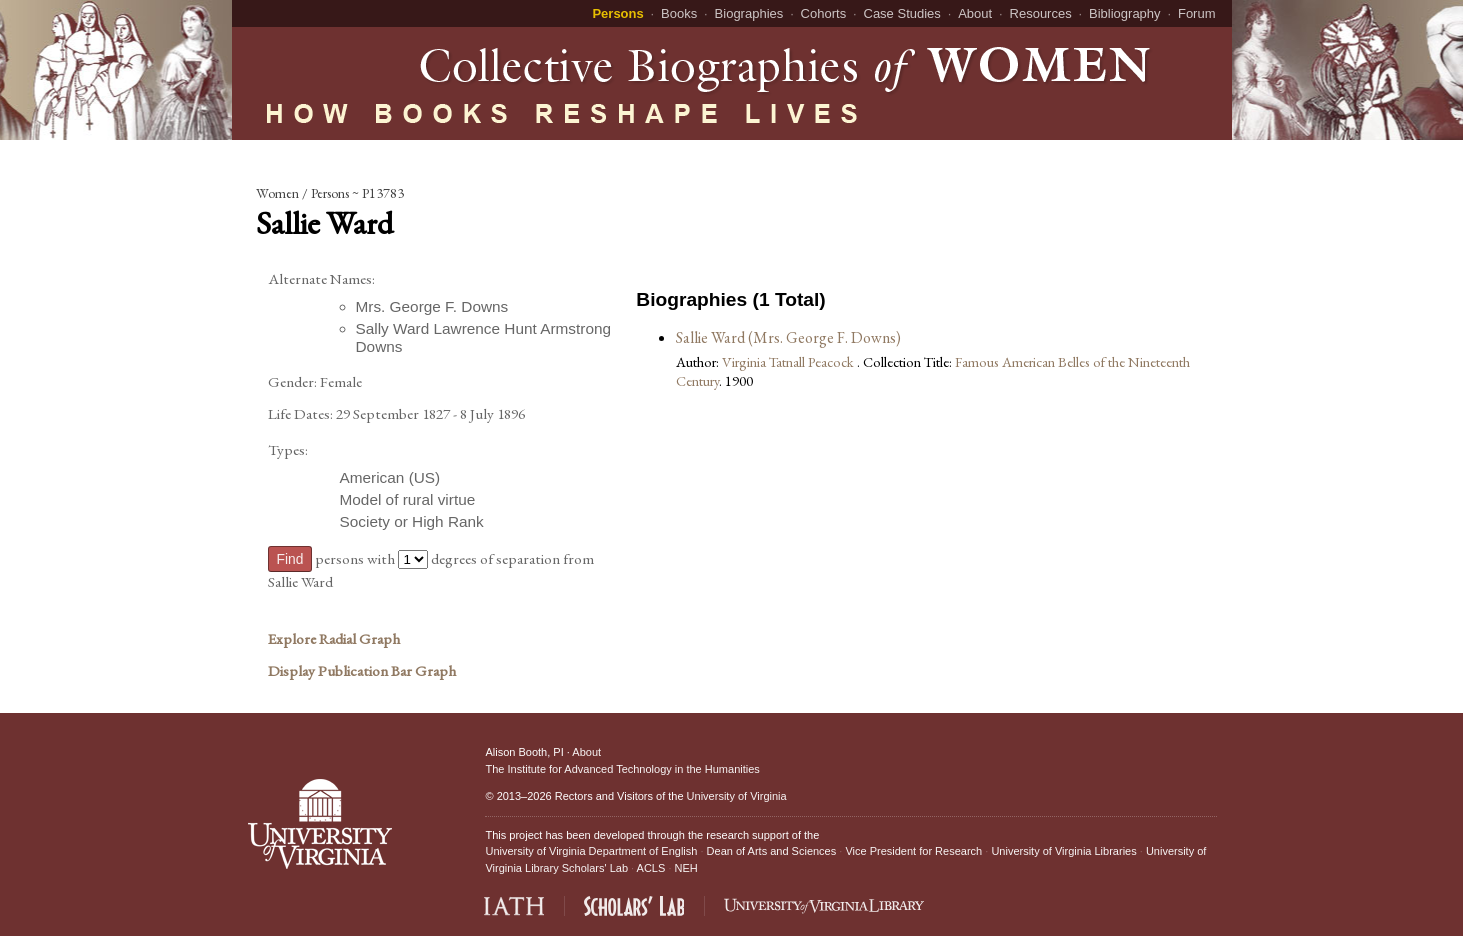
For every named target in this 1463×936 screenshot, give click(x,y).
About (975, 13)
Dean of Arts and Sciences (772, 851)
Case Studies (902, 13)
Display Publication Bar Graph (362, 671)
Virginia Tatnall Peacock (789, 361)
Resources (1041, 13)
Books (679, 13)
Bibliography (1125, 13)
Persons (617, 13)
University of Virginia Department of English (591, 851)
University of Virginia (737, 796)
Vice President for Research (913, 851)
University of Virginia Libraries (1063, 851)
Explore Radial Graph (334, 639)
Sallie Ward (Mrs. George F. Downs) (788, 337)
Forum (1197, 13)
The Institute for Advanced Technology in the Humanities (622, 769)
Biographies (749, 13)
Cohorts (824, 13)
